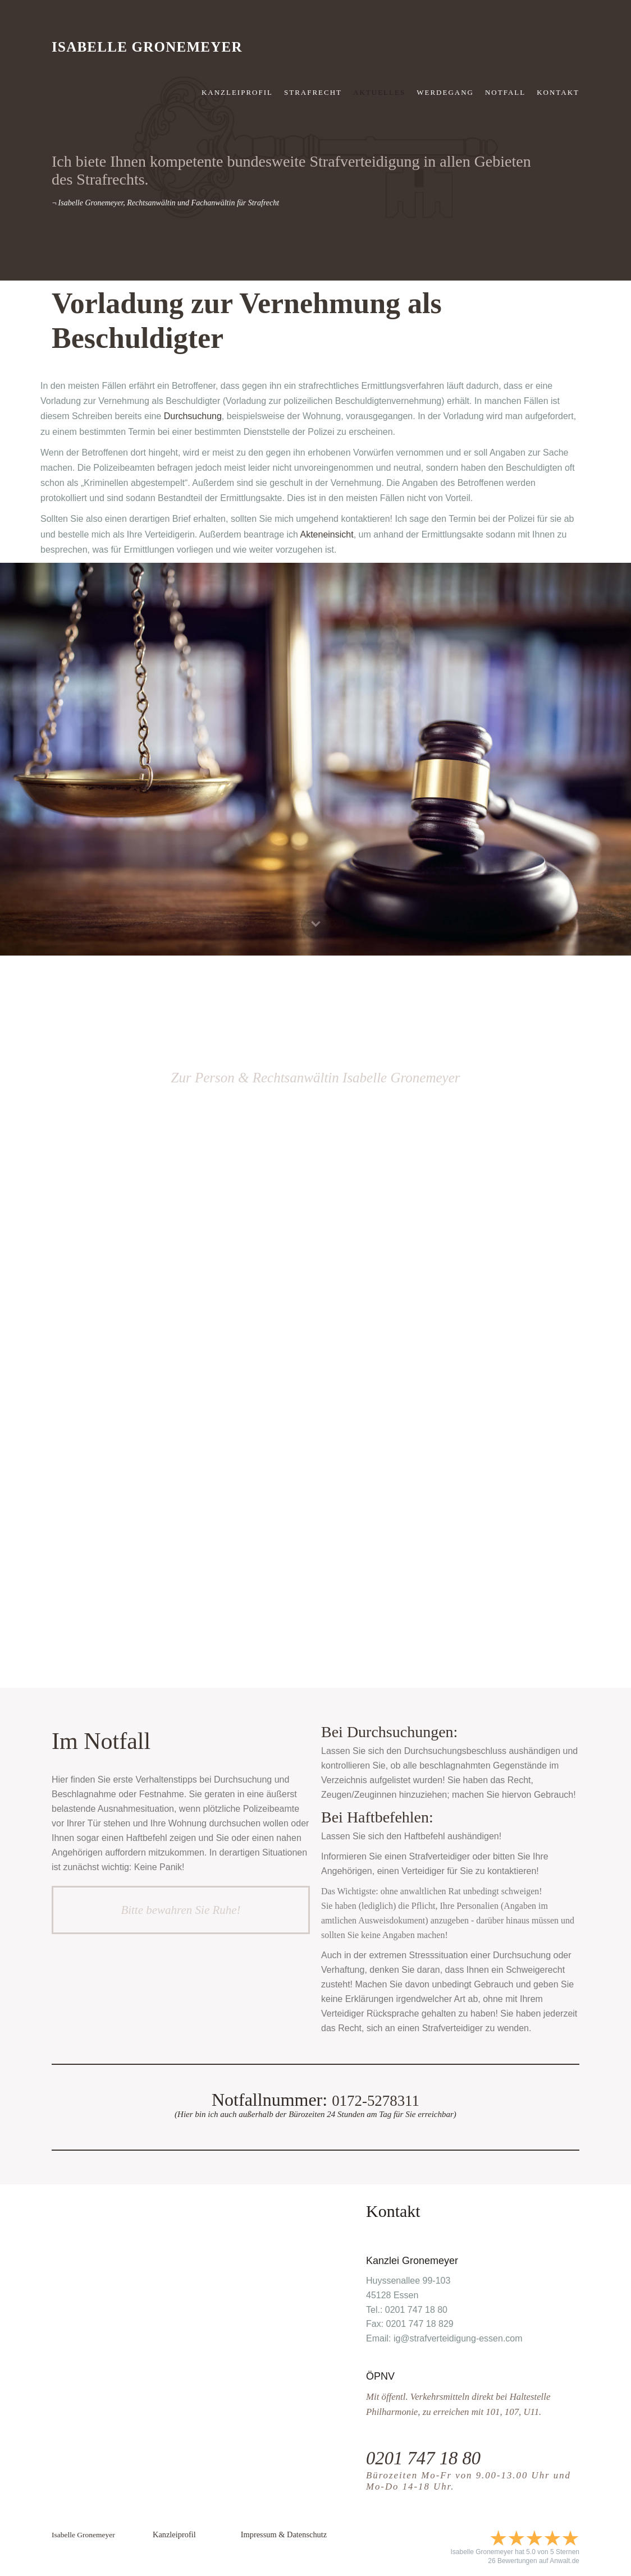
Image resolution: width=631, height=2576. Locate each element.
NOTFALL (505, 92)
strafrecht (313, 92)
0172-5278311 (375, 2100)
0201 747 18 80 (431, 2456)
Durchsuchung (193, 416)
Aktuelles (379, 92)
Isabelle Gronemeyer (147, 46)
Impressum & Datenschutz (284, 2533)
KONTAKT (558, 92)
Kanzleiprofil (237, 92)
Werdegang (445, 92)
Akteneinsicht (327, 534)
